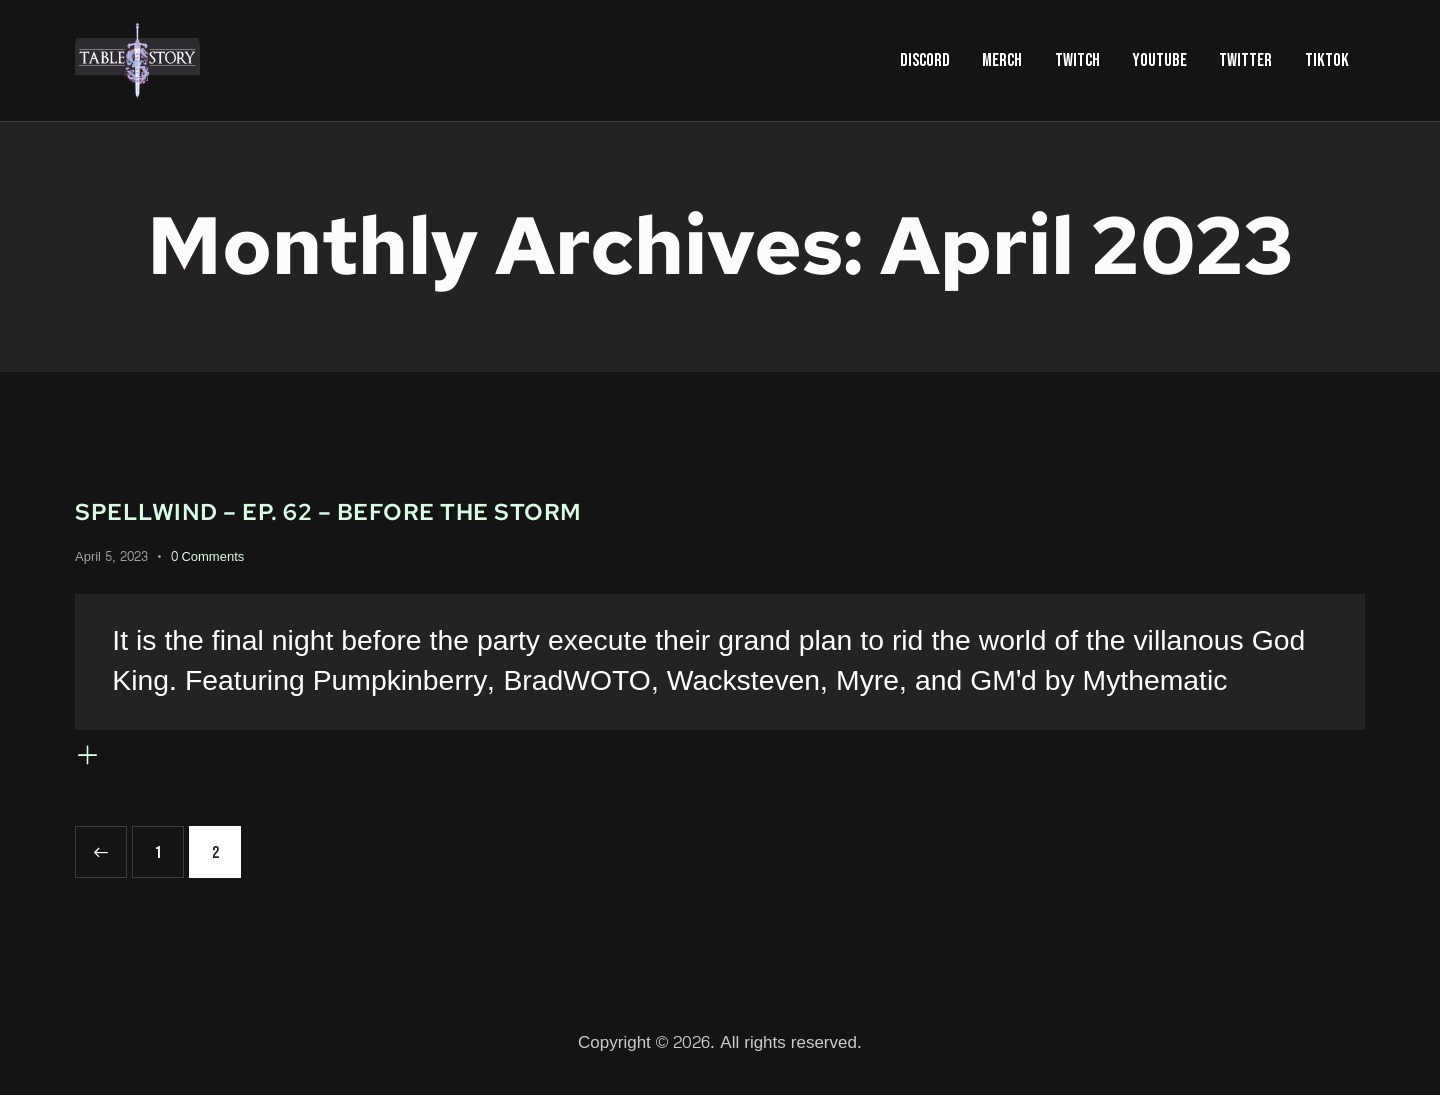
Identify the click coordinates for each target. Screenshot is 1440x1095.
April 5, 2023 (111, 557)
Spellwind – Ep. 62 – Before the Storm (399, 509)
